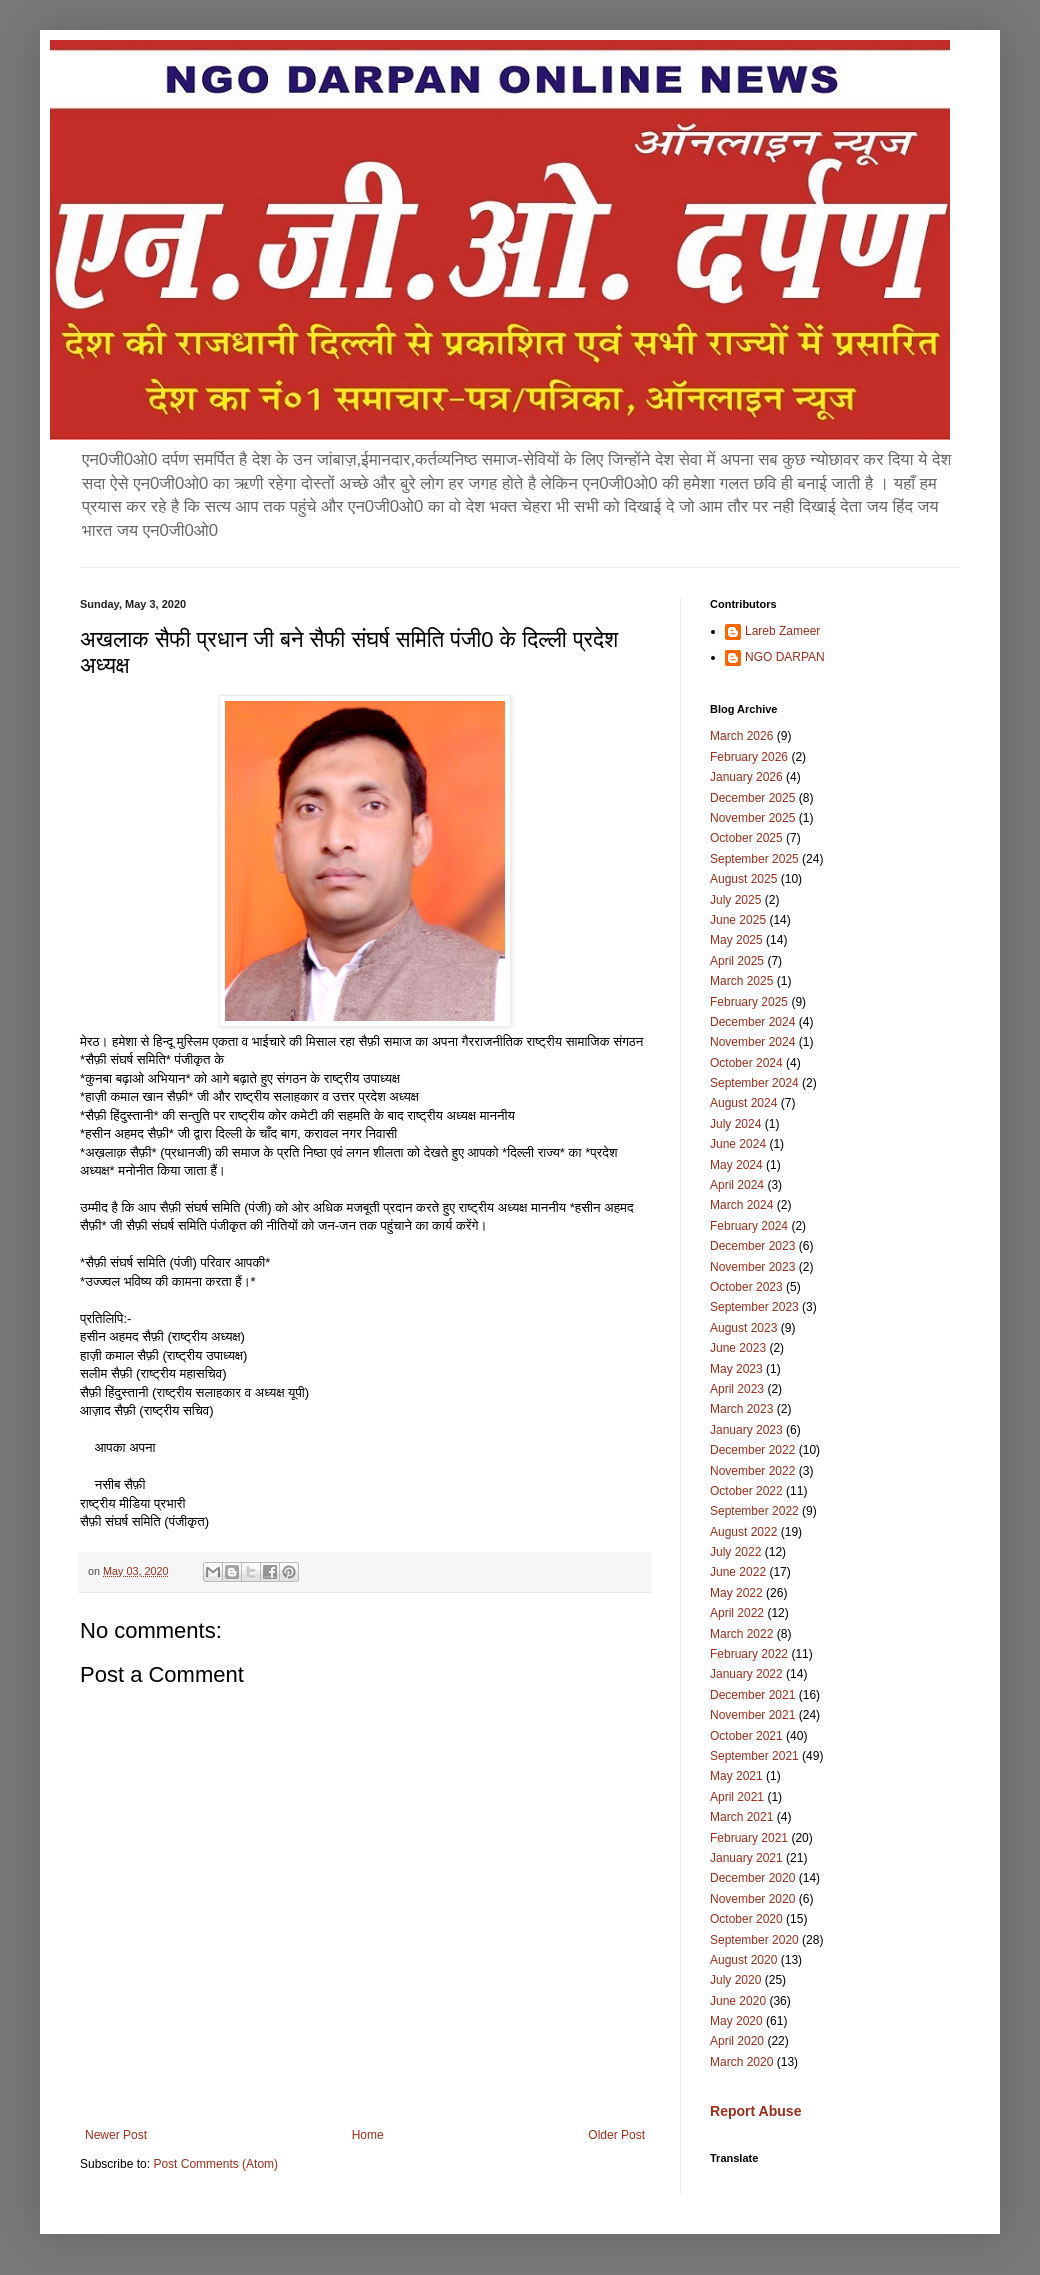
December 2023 (752, 1246)
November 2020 (752, 1899)
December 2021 (752, 1695)
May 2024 (736, 1165)
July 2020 (735, 1980)
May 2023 (736, 1369)
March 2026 (741, 736)
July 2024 (735, 1124)
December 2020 (752, 1878)
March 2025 (741, 981)
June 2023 (738, 1348)
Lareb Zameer (782, 631)
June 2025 (738, 920)
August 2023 (743, 1328)
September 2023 (754, 1307)
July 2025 (735, 900)
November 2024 (752, 1042)
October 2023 (746, 1287)
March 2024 (741, 1205)
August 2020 (743, 1960)
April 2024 (737, 1185)
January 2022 (746, 1674)
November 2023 (752, 1267)
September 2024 (754, 1083)
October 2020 (746, 1919)
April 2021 (737, 1797)
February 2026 (749, 757)
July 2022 (735, 1552)
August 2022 (743, 1532)
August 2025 (743, 879)
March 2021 (741, 1817)
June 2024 (738, 1144)
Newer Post (116, 2135)
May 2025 (736, 940)
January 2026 (746, 777)
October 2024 (746, 1063)
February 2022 (749, 1654)
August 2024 (743, 1103)
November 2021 (752, 1715)
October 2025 (746, 838)
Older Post (616, 2135)
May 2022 (736, 1593)
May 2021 (736, 1776)
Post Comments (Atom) (215, 2164)
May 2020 (736, 2021)
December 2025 (752, 798)
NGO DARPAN (785, 657)
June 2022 (738, 1572)
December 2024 (752, 1022)
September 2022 (754, 1511)
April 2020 (737, 2041)
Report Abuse (755, 2111)
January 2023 (746, 1430)
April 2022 (737, 1613)
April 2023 (737, 1389)
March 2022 (741, 1634)
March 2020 (741, 2062)
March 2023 (741, 1409)
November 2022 (752, 1471)
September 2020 (754, 1940)
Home (368, 2135)
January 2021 (746, 1858)
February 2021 (749, 1838)
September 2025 (754, 859)
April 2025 (737, 961)
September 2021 (754, 1756)
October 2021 (746, 1736)
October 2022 (746, 1491)
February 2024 (749, 1226)
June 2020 (738, 2001)
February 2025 (749, 1002)
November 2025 (752, 818)
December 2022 (752, 1450)
